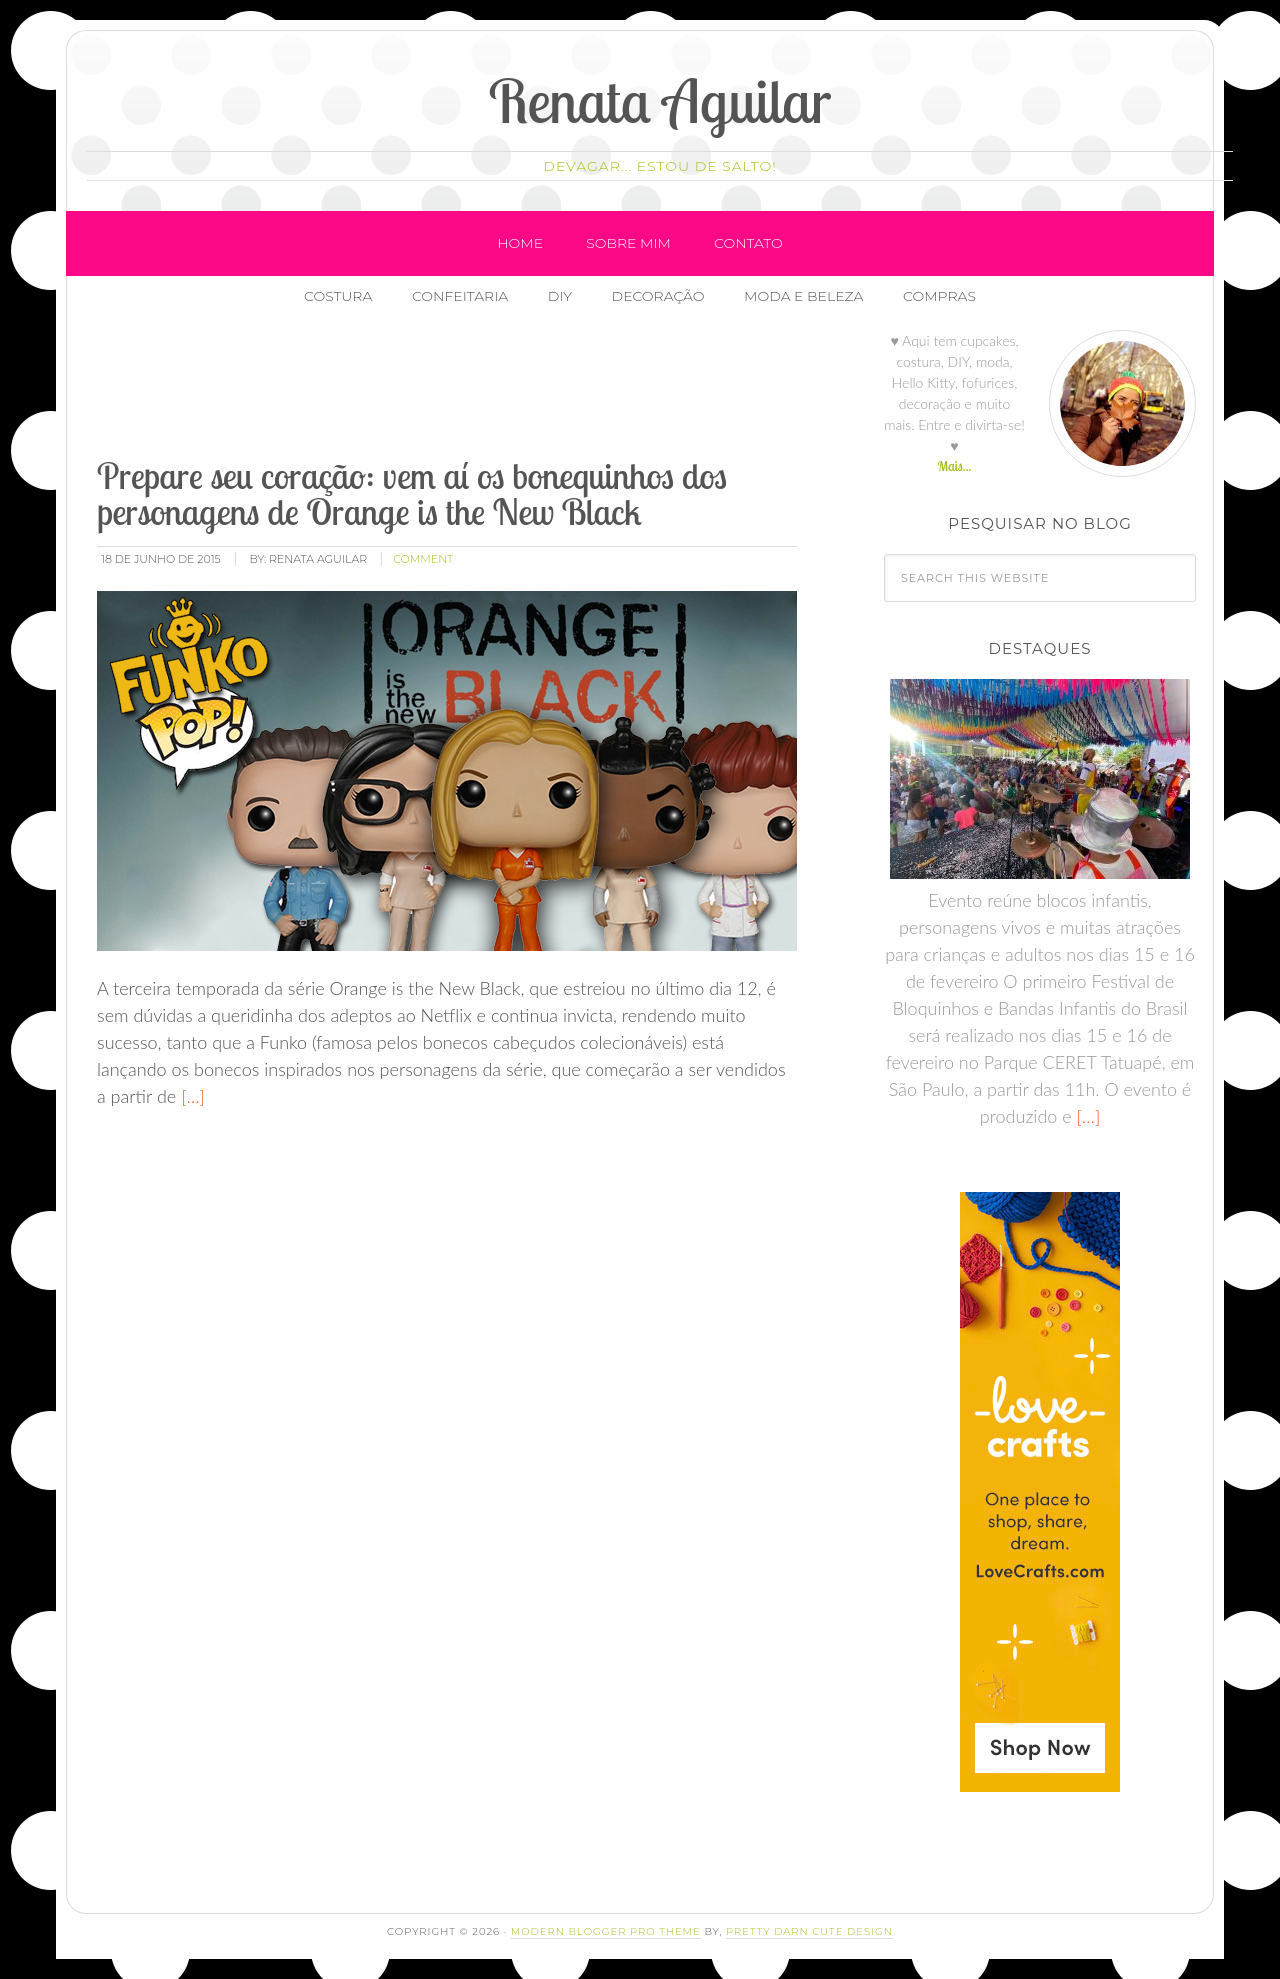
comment (423, 559)
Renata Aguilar (660, 100)
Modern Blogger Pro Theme (606, 1931)
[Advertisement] (458, 389)
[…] (190, 1097)
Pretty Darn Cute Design (809, 1931)
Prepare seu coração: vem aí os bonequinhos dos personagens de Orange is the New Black (412, 493)
